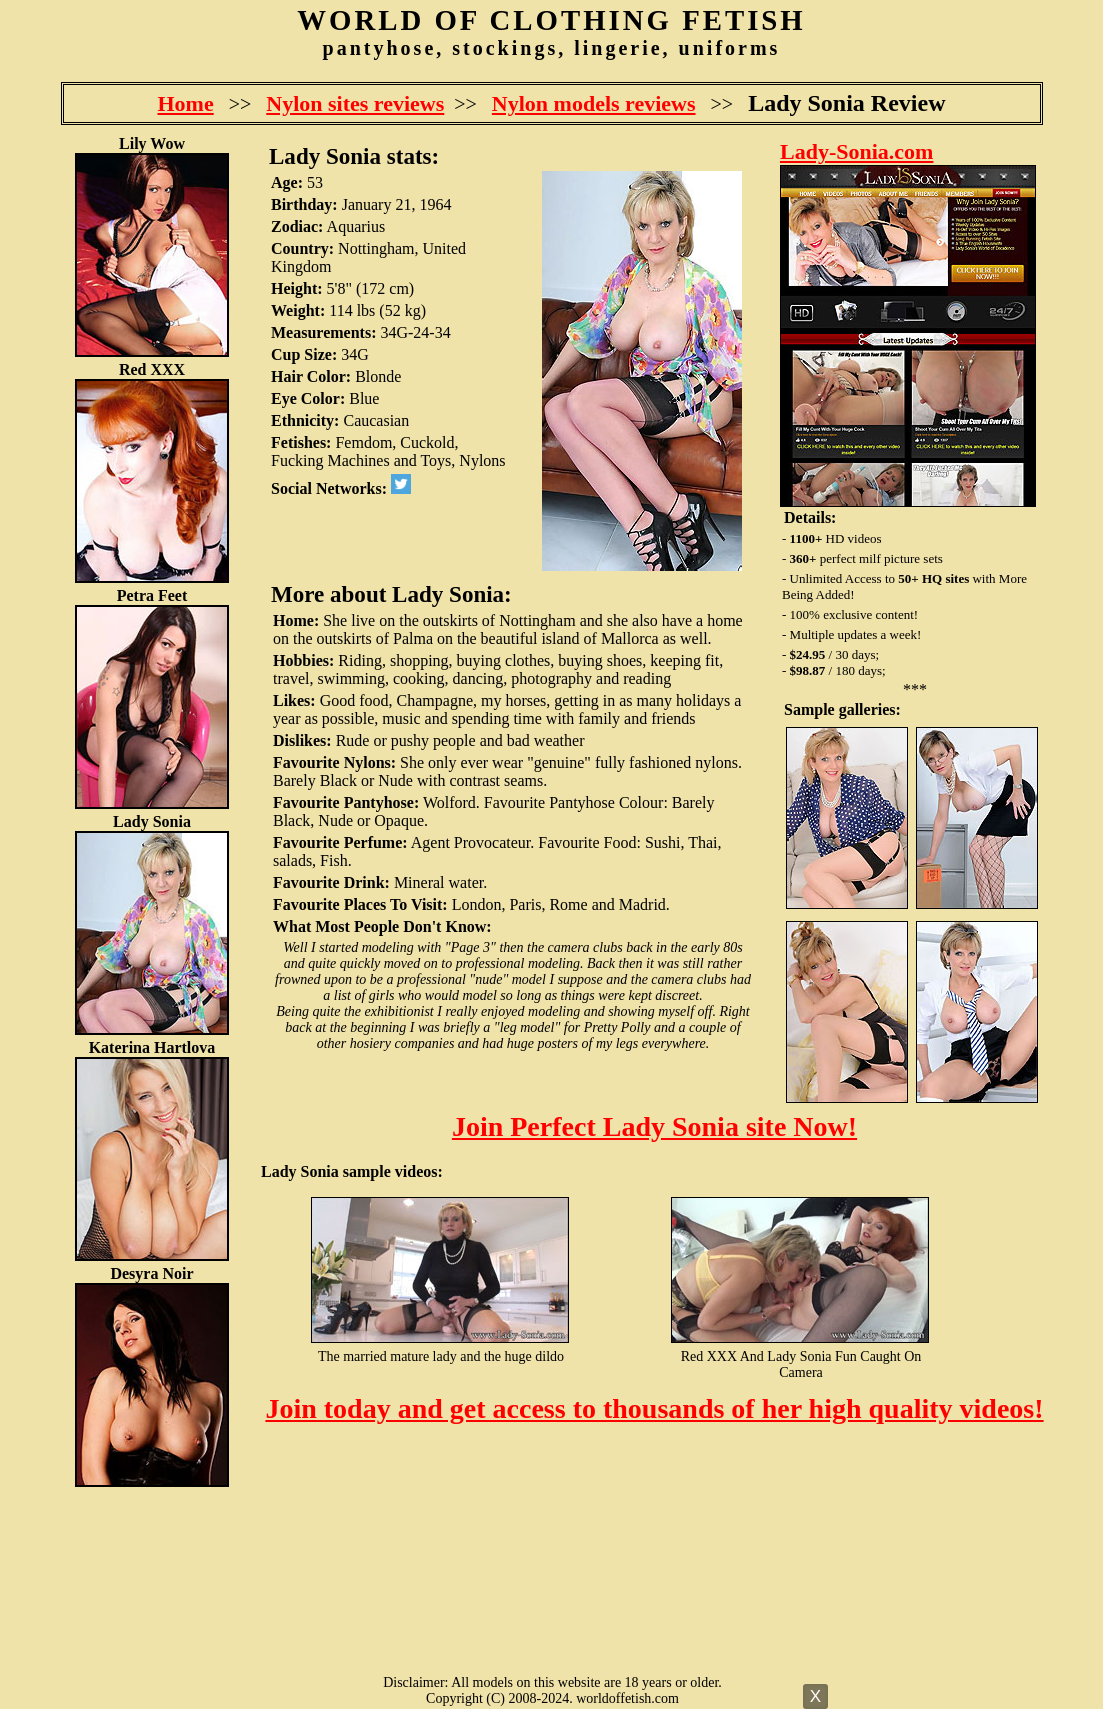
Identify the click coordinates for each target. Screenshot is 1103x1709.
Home (186, 103)
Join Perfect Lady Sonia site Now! (654, 1126)
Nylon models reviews (594, 103)
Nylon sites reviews (355, 103)
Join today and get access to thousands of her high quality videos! (654, 1408)
